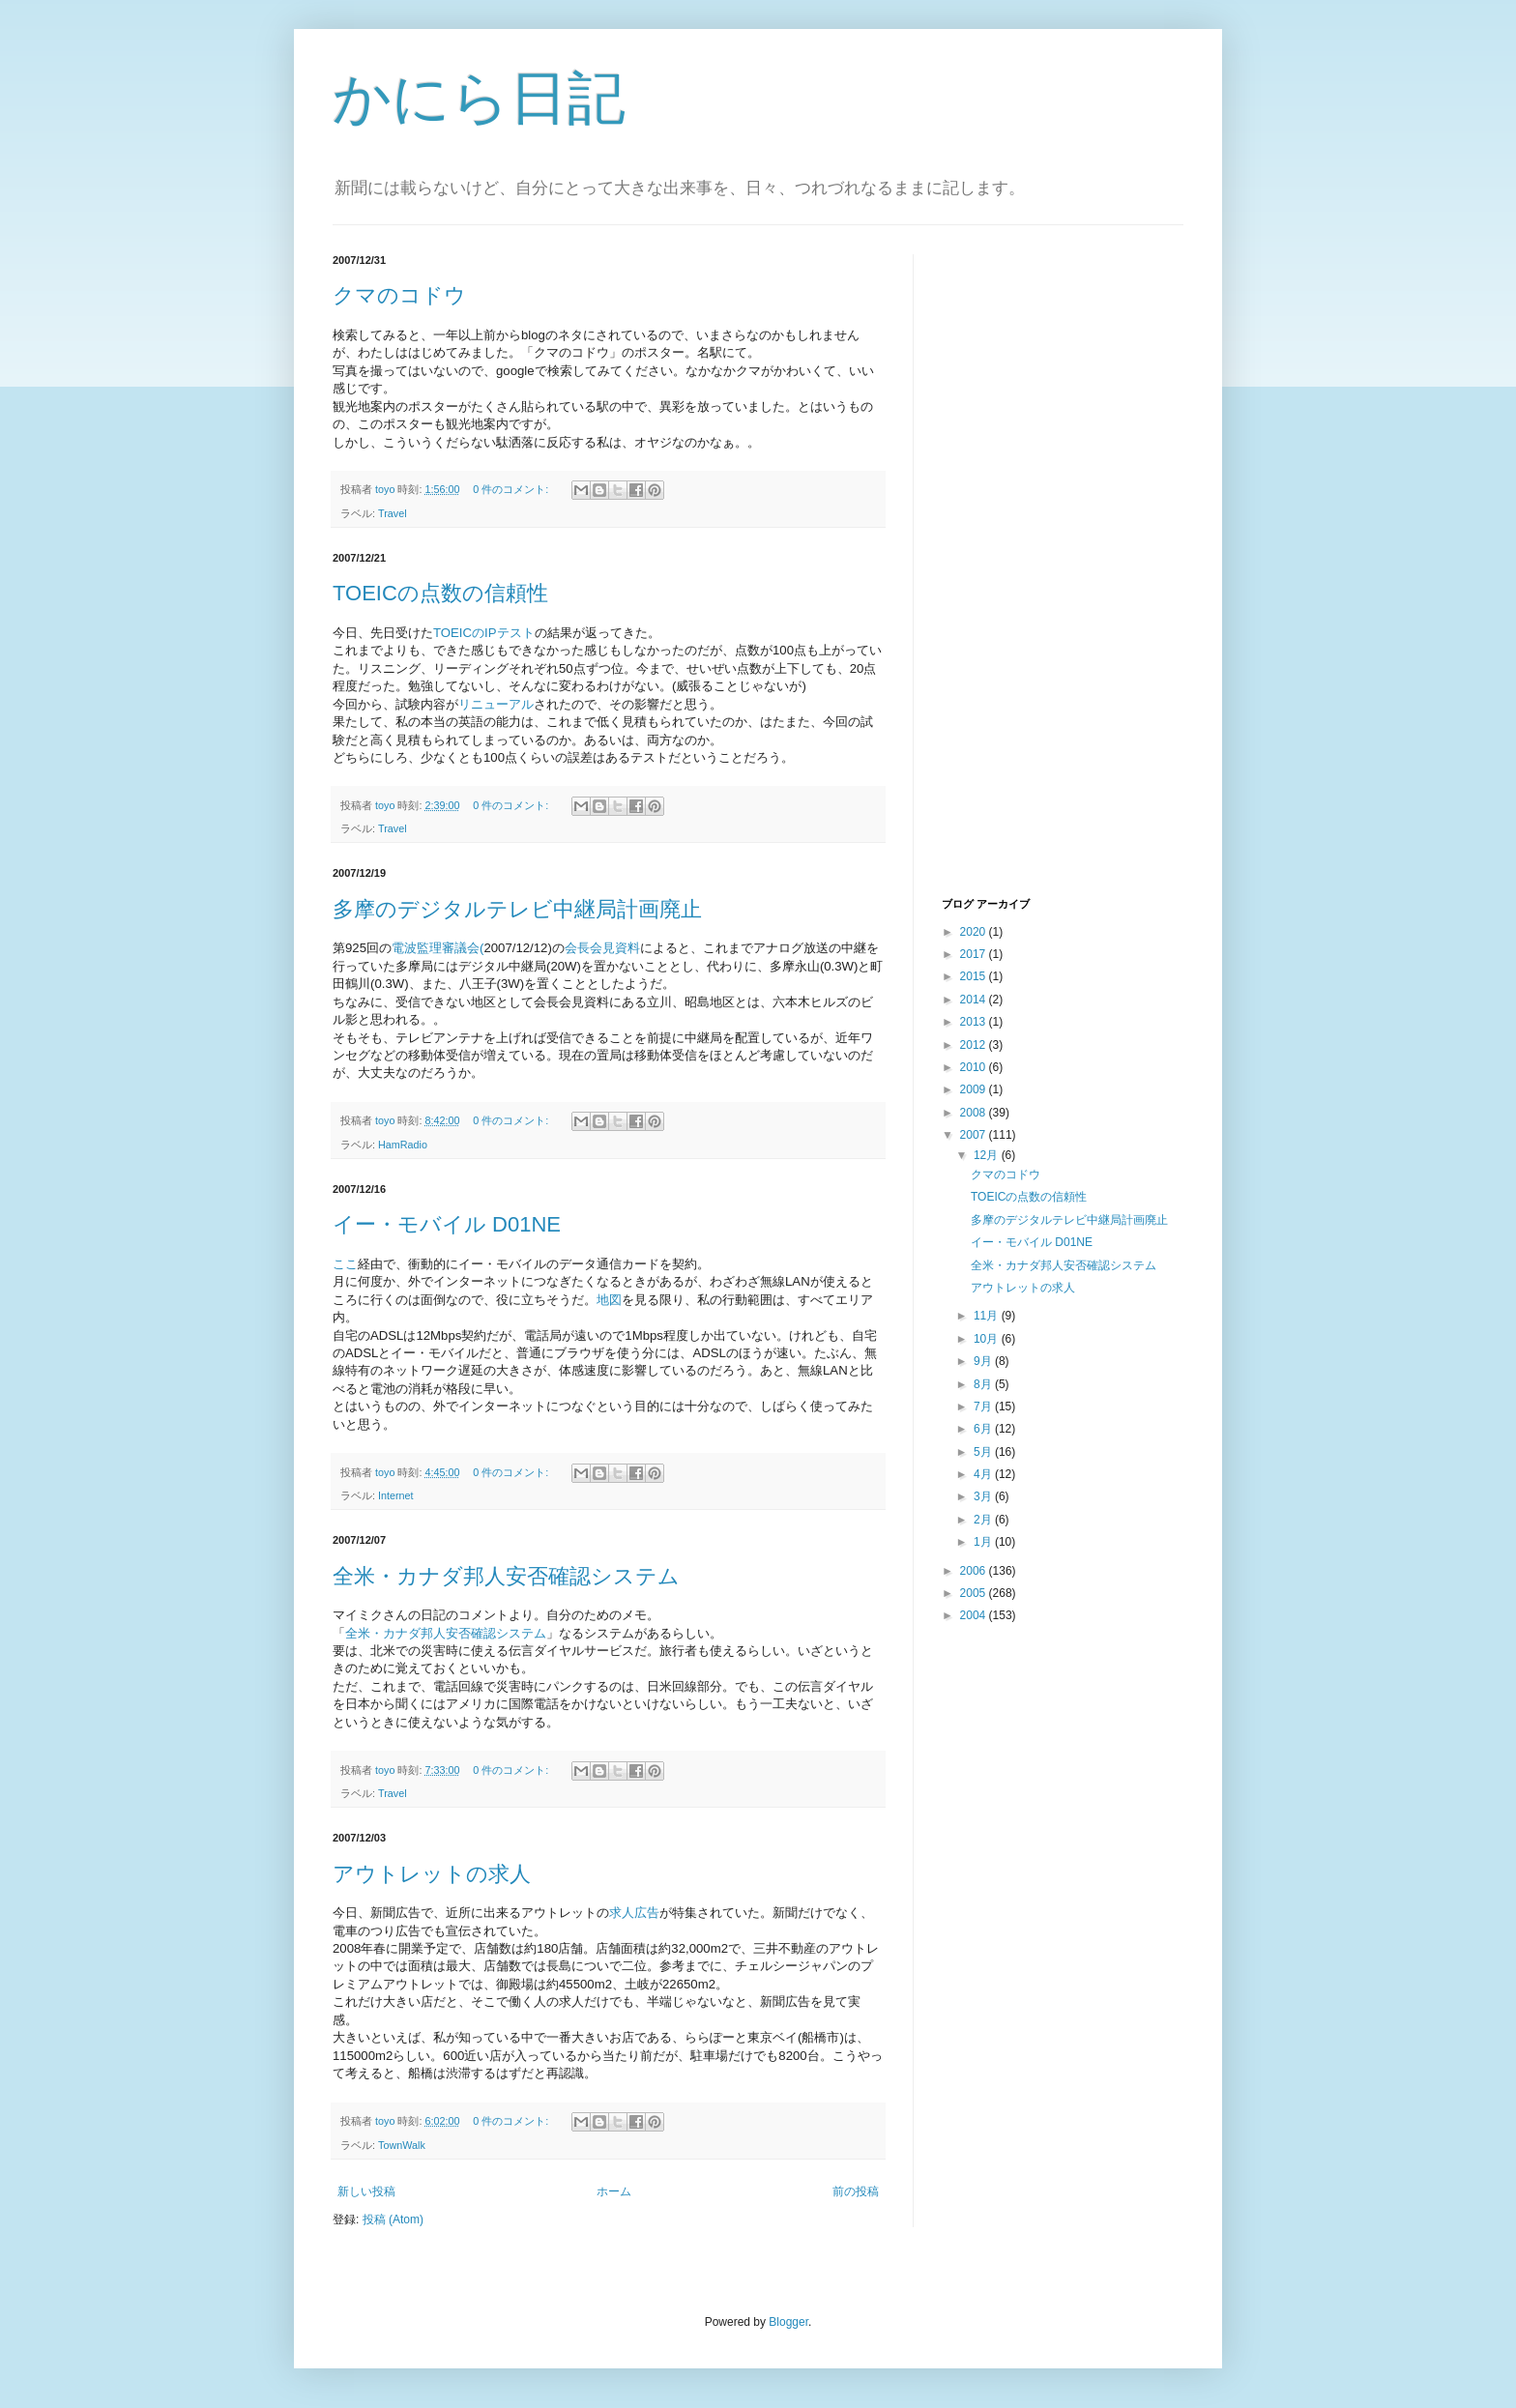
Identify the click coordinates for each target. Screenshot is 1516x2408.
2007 (974, 1135)
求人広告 (634, 1912)
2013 (974, 1022)
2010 (974, 1067)
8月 (984, 1384)
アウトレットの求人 (432, 1874)
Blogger (788, 2322)
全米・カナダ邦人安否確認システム (506, 1576)
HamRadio (402, 1144)
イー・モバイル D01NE (447, 1224)
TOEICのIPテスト (484, 632)
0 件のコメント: (512, 489)
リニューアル (496, 704)
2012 (974, 1045)
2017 (974, 954)
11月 (988, 1315)
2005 (974, 1593)
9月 (984, 1361)
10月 (988, 1339)
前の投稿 (855, 2191)
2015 (974, 976)
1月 (984, 1542)
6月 (984, 1429)
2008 (974, 1112)
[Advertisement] (1019, 573)
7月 (984, 1406)
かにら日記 (479, 98)
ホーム (614, 2191)
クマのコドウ (399, 295)
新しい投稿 (366, 2191)
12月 (988, 1155)
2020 (974, 932)
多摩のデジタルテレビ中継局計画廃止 (517, 909)
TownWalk (401, 2145)
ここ (345, 1264)
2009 (974, 1089)
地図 (609, 1299)
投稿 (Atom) (393, 2219)
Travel (392, 513)
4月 (984, 1474)
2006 (974, 1571)
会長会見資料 (602, 948)
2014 (974, 999)
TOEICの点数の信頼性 (440, 593)
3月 (984, 1496)
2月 (984, 1519)
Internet (396, 1495)
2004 (974, 1615)
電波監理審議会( (437, 948)
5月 (984, 1452)
